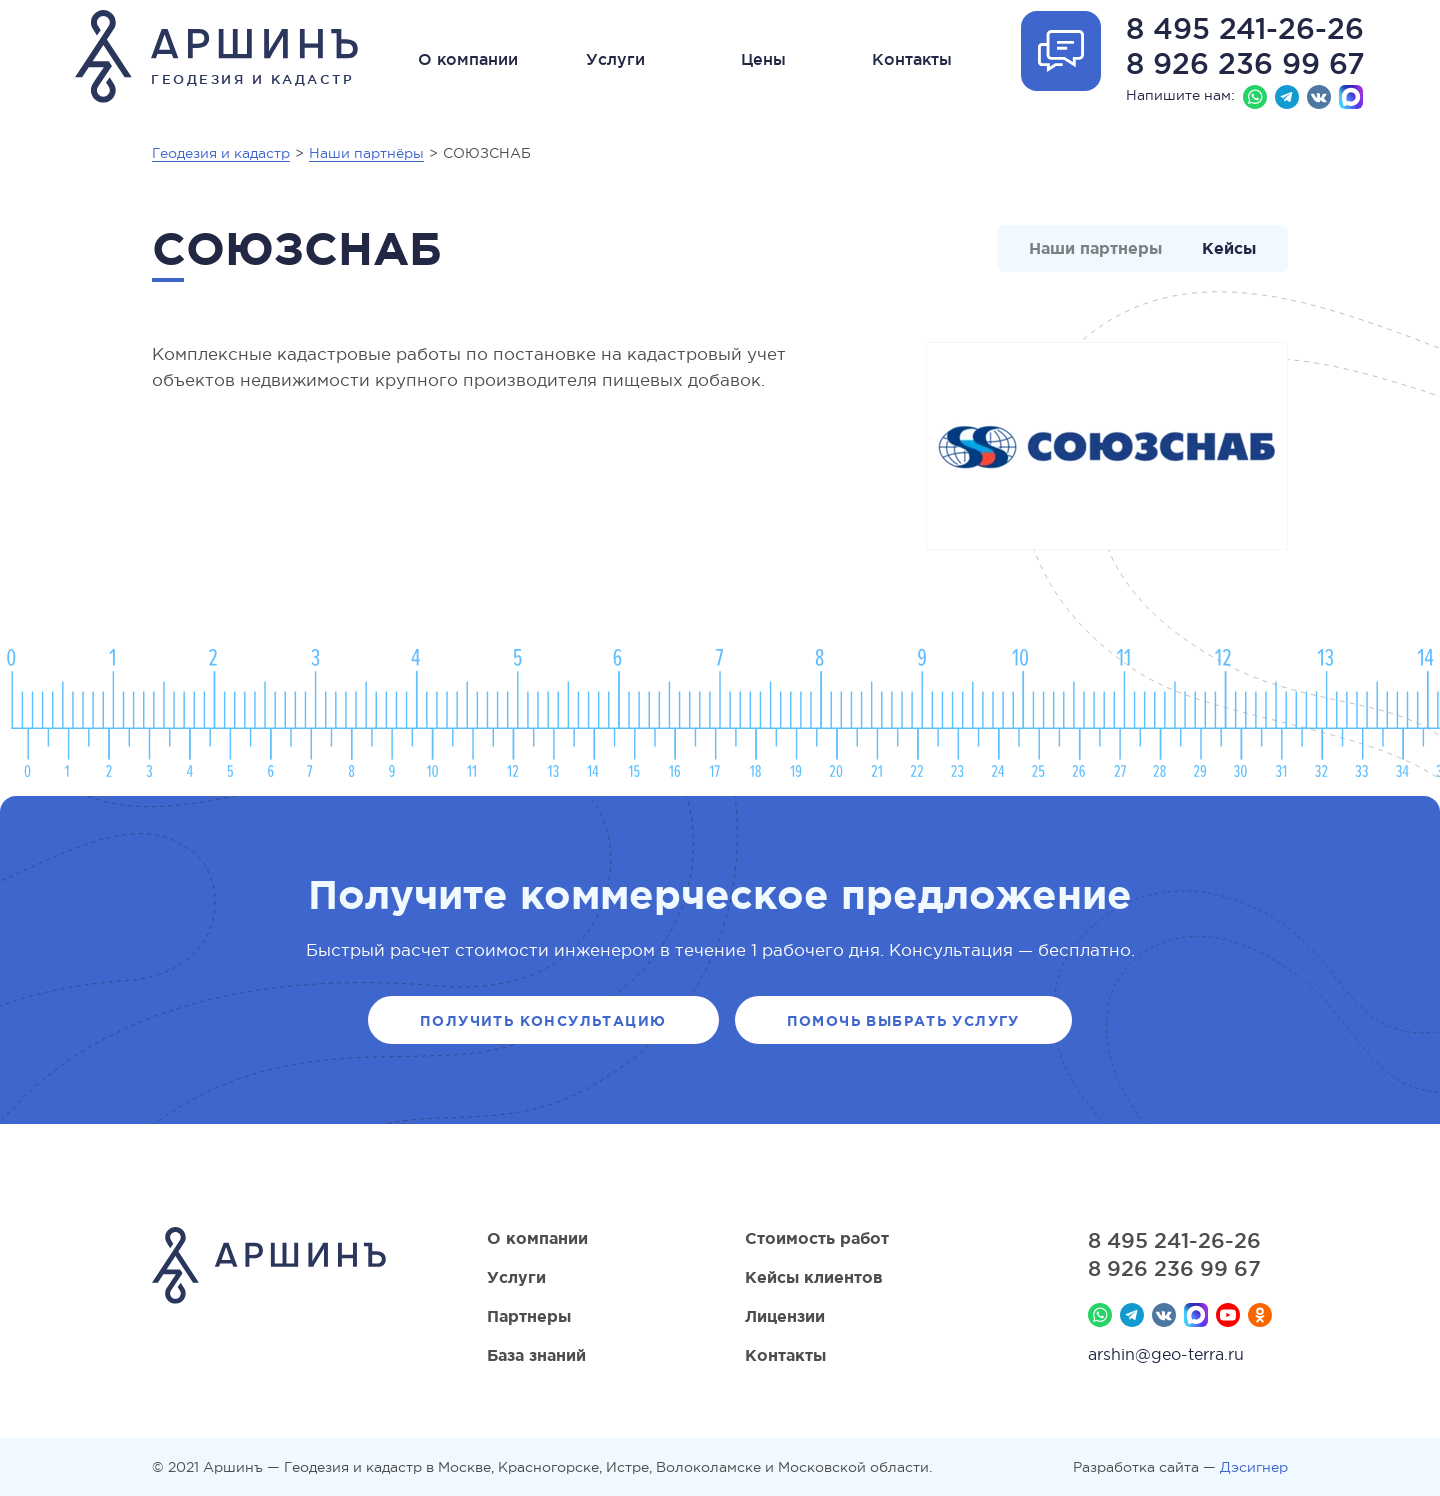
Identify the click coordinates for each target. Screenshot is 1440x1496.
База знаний (536, 1355)
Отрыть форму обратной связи (1061, 51)
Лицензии (785, 1316)
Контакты (912, 59)
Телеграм (1287, 97)
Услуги (615, 59)
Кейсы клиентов (814, 1277)
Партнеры (529, 1316)
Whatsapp (1255, 97)
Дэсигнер (1254, 1467)
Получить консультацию (543, 1021)
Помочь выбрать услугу (903, 1021)
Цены (763, 59)
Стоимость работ (817, 1238)
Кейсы (1229, 248)
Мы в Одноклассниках (1260, 1315)
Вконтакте (1319, 97)
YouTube (1228, 1315)
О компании (468, 59)
